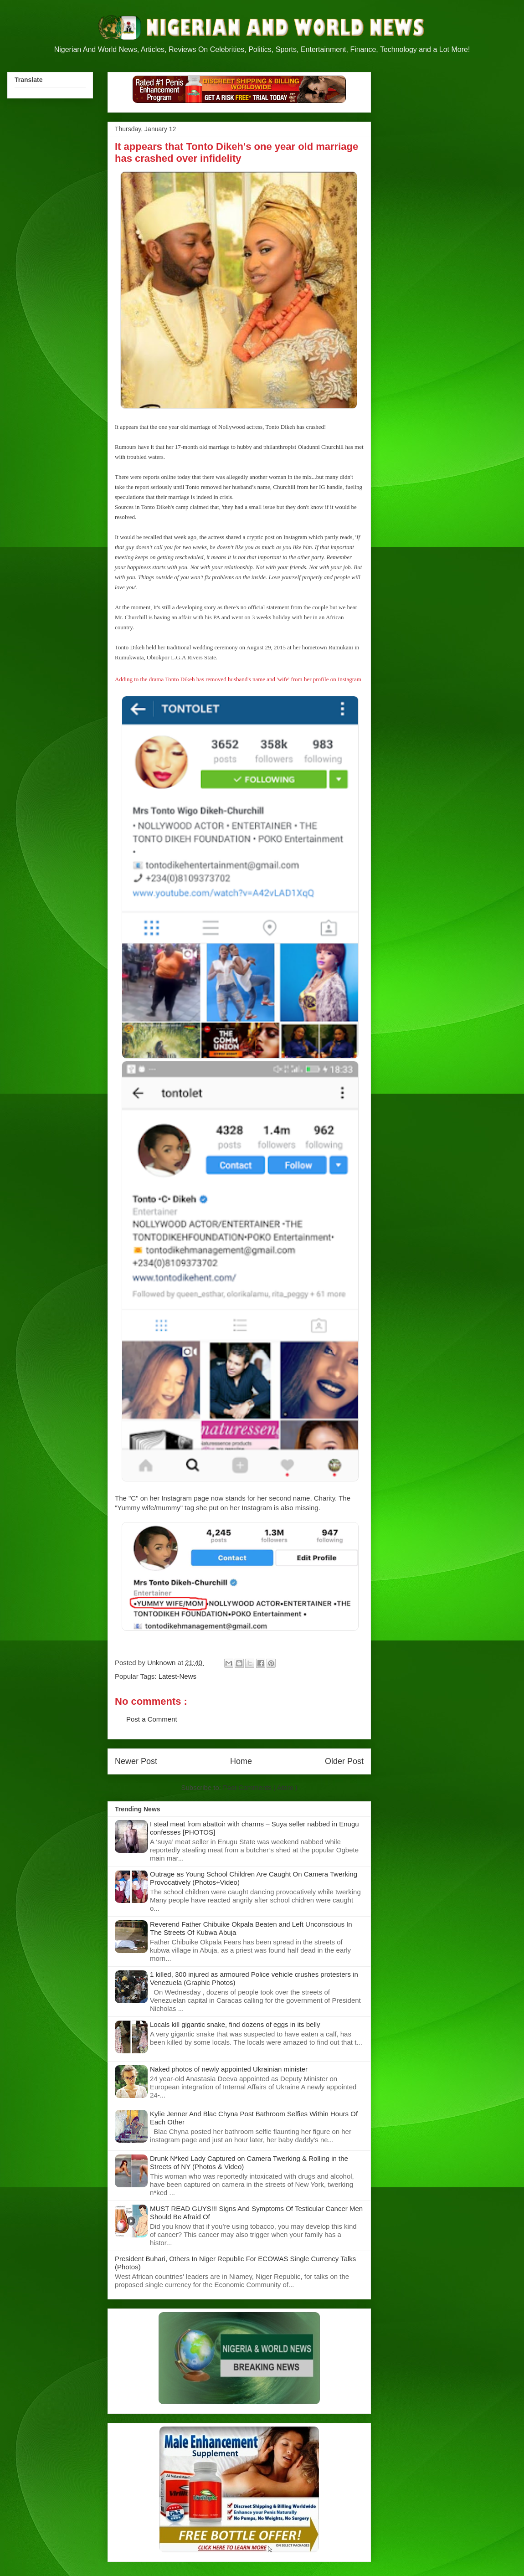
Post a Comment (151, 1719)
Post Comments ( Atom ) (260, 1787)
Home (241, 1761)
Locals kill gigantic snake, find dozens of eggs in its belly (235, 2024)
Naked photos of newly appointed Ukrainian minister (229, 2069)
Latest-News (177, 1676)
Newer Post (136, 1761)
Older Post (344, 1761)
